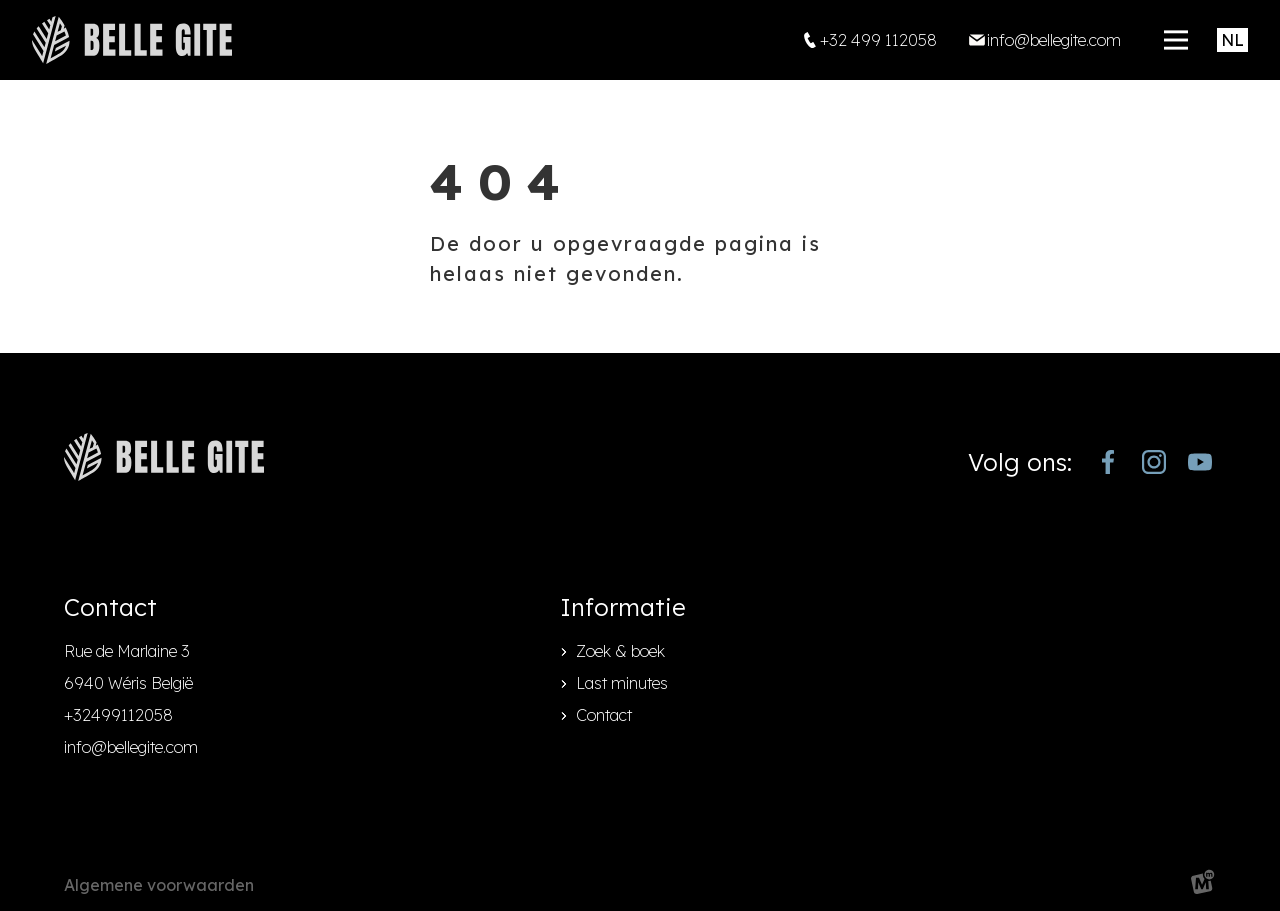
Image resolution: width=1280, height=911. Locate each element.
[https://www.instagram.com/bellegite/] (1154, 462)
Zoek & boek (620, 651)
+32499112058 (118, 715)
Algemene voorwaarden (159, 885)
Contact (604, 715)
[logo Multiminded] (1203, 885)
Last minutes (622, 683)
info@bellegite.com (131, 747)
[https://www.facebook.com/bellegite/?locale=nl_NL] (1108, 462)
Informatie (623, 607)
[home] (132, 40)
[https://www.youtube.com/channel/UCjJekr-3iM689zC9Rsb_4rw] (1200, 462)
